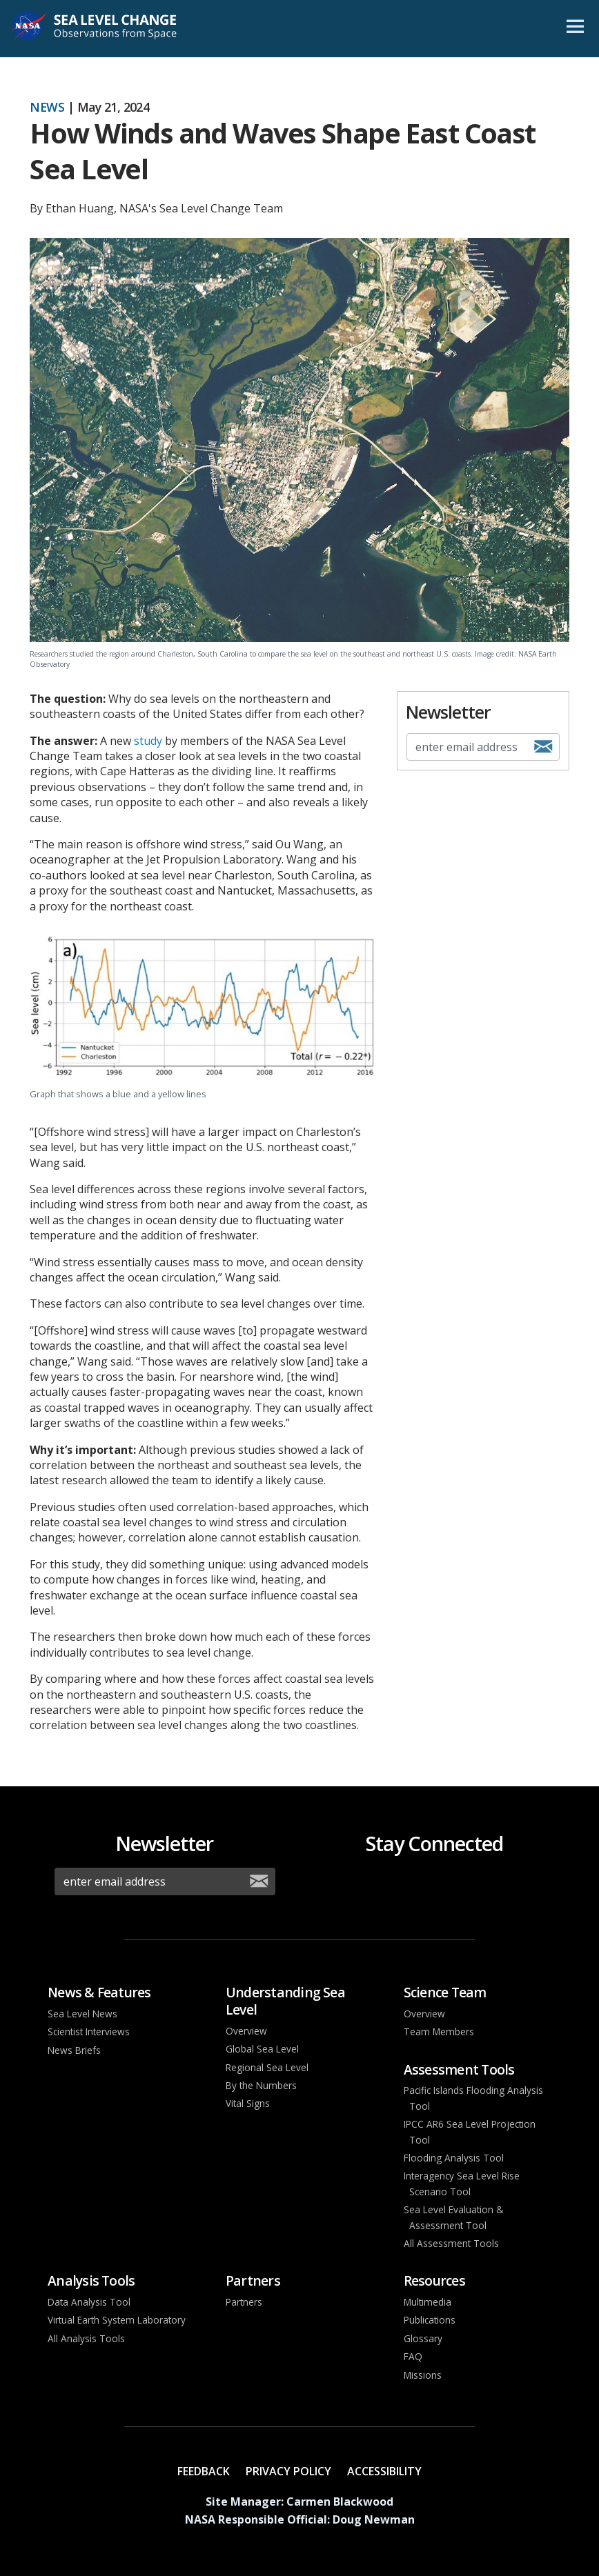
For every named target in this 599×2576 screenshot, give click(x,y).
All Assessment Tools (451, 2243)
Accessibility (384, 2471)
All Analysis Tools (86, 2338)
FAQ (413, 2356)
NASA (29, 28)
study (148, 740)
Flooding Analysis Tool (454, 2157)
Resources (434, 2280)
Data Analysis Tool (89, 2301)
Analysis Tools (91, 2280)
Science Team (445, 1992)
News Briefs (74, 2050)
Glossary (423, 2338)
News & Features (99, 1992)
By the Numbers (261, 2085)
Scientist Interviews (89, 2031)
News (47, 107)
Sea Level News (82, 2013)
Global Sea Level (262, 2048)
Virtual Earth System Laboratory (117, 2319)
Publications (429, 2319)
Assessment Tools (459, 2069)
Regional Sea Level (267, 2067)
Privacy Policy (288, 2471)
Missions (423, 2375)
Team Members (439, 2031)
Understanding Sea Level (285, 2001)
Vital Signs (248, 2103)
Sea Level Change (112, 28)
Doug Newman (374, 2519)
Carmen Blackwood (339, 2501)
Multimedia (427, 2301)
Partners (253, 2280)
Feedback (203, 2471)
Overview (246, 2030)
